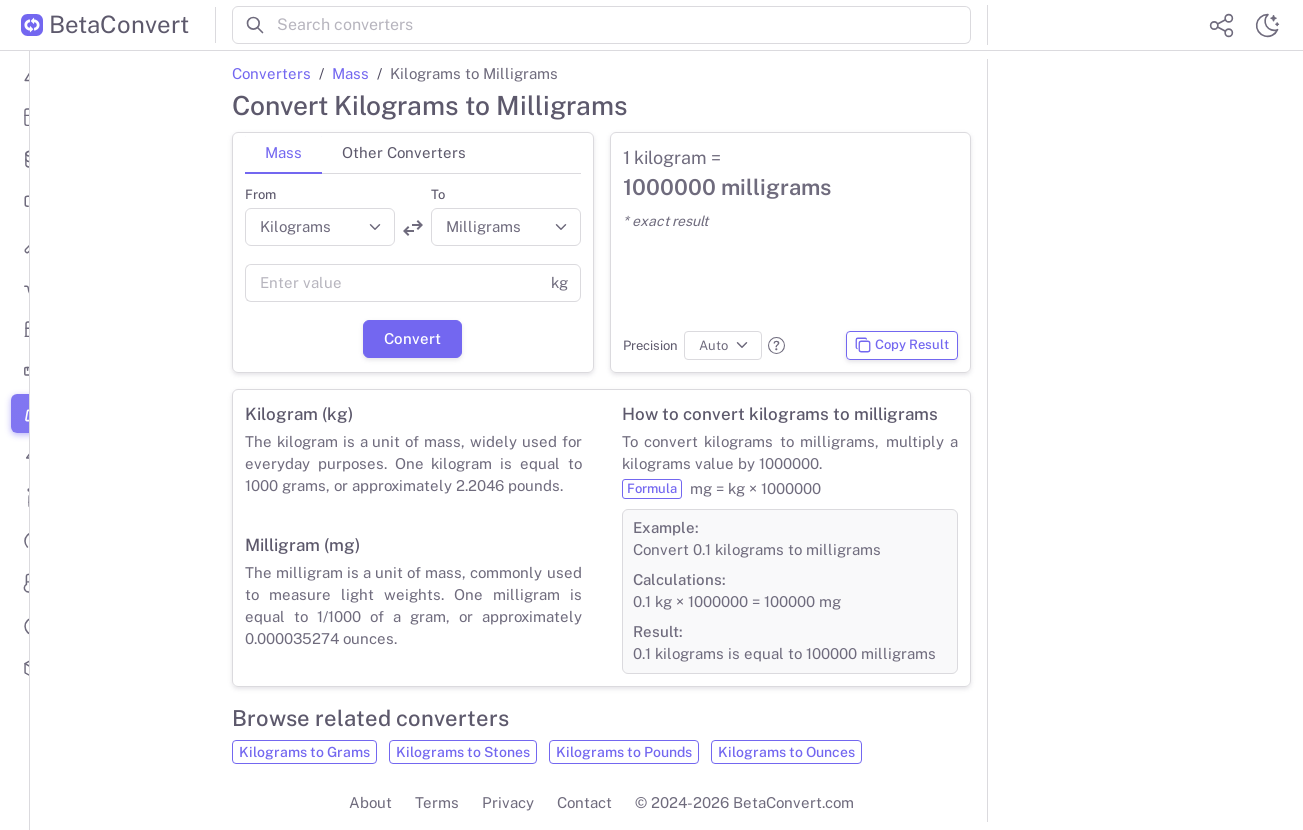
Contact (584, 802)
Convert (412, 338)
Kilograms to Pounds (624, 752)
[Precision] (723, 346)
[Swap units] (413, 228)
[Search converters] (624, 25)
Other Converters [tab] (404, 152)
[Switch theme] (1267, 25)
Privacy (508, 802)
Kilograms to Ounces (786, 752)
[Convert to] (506, 227)
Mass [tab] (283, 152)
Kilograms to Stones (463, 752)
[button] (776, 345)
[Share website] (1221, 25)
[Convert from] (320, 227)
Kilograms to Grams (304, 752)
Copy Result (901, 345)
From (260, 194)
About (370, 802)
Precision (650, 345)
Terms (437, 802)
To (438, 194)
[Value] (392, 283)
